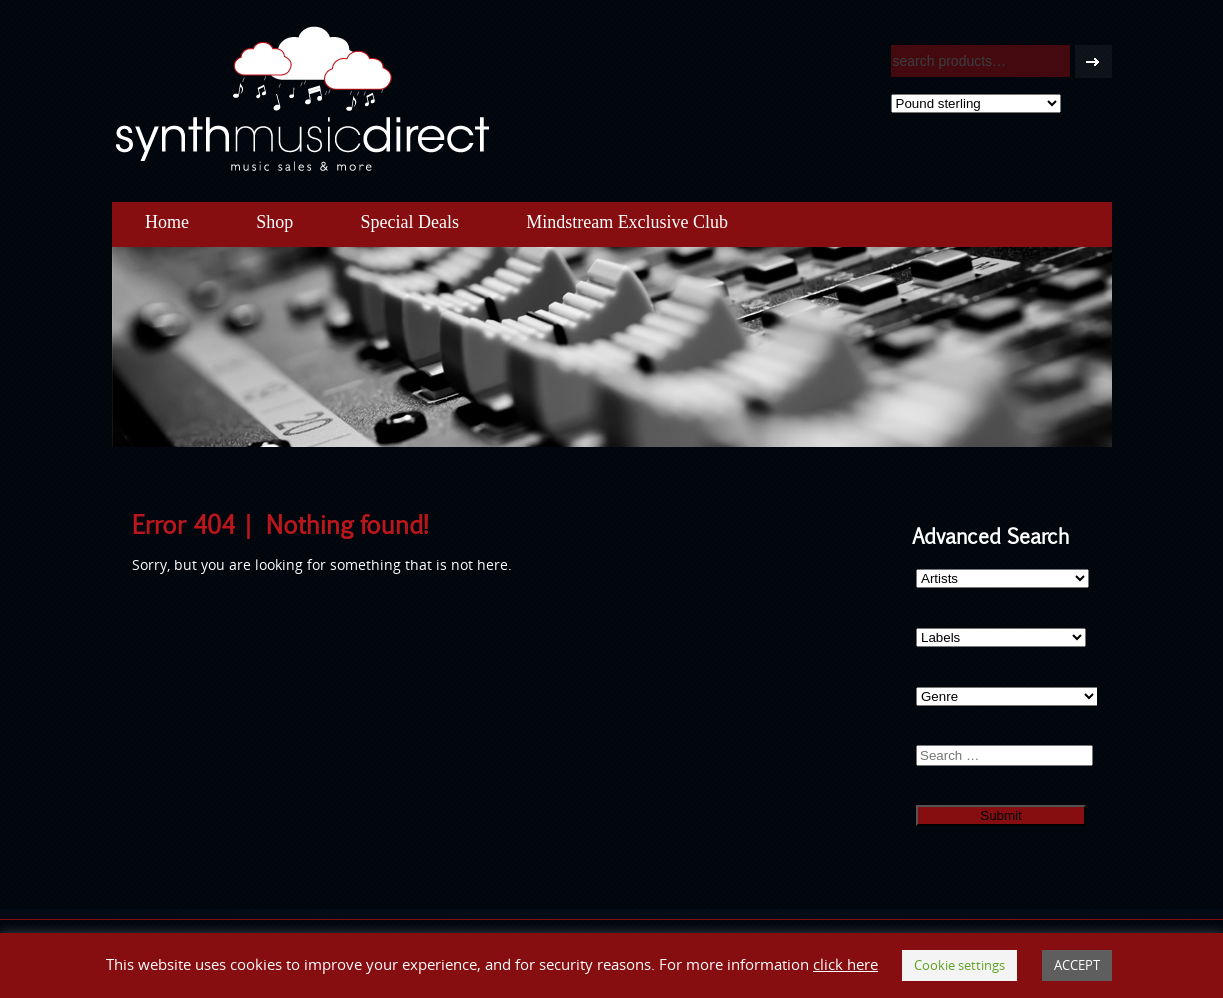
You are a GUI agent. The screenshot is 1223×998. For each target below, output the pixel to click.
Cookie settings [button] (959, 965)
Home (167, 222)
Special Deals (409, 222)
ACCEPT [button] (1077, 965)
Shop (274, 222)
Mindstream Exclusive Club (627, 222)
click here (845, 964)
